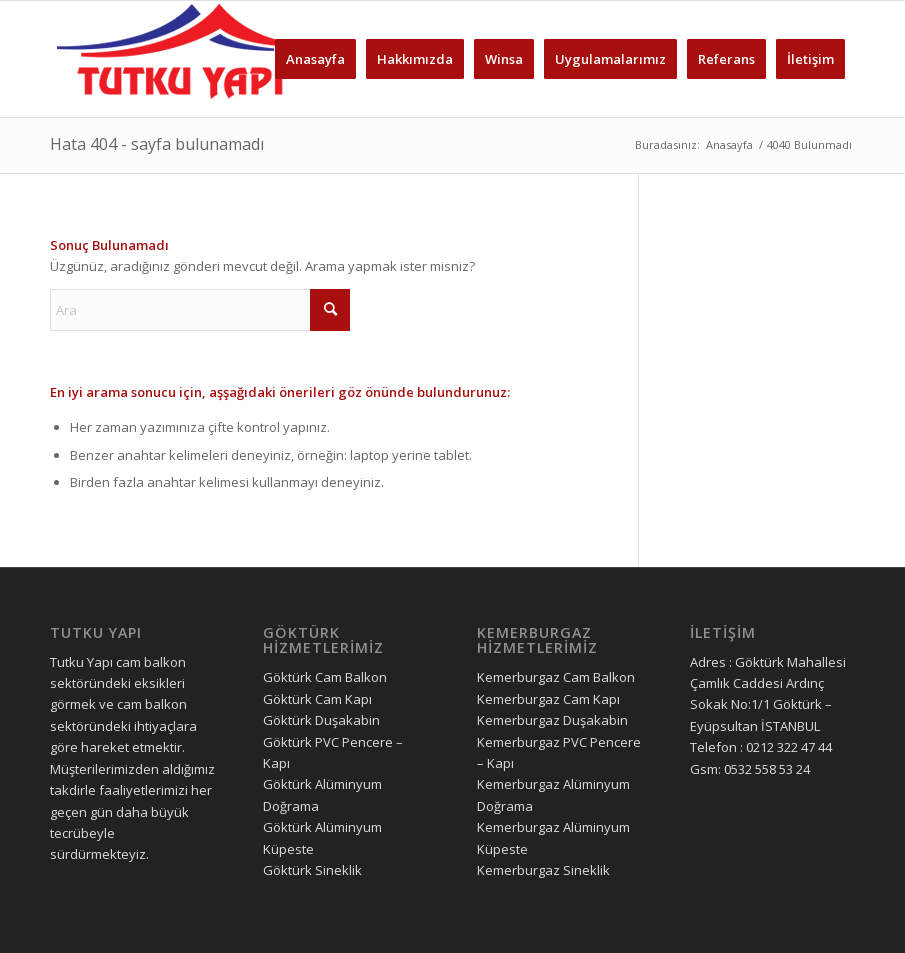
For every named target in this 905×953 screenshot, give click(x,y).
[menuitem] (315, 59)
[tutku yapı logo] (182, 59)
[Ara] (200, 310)
